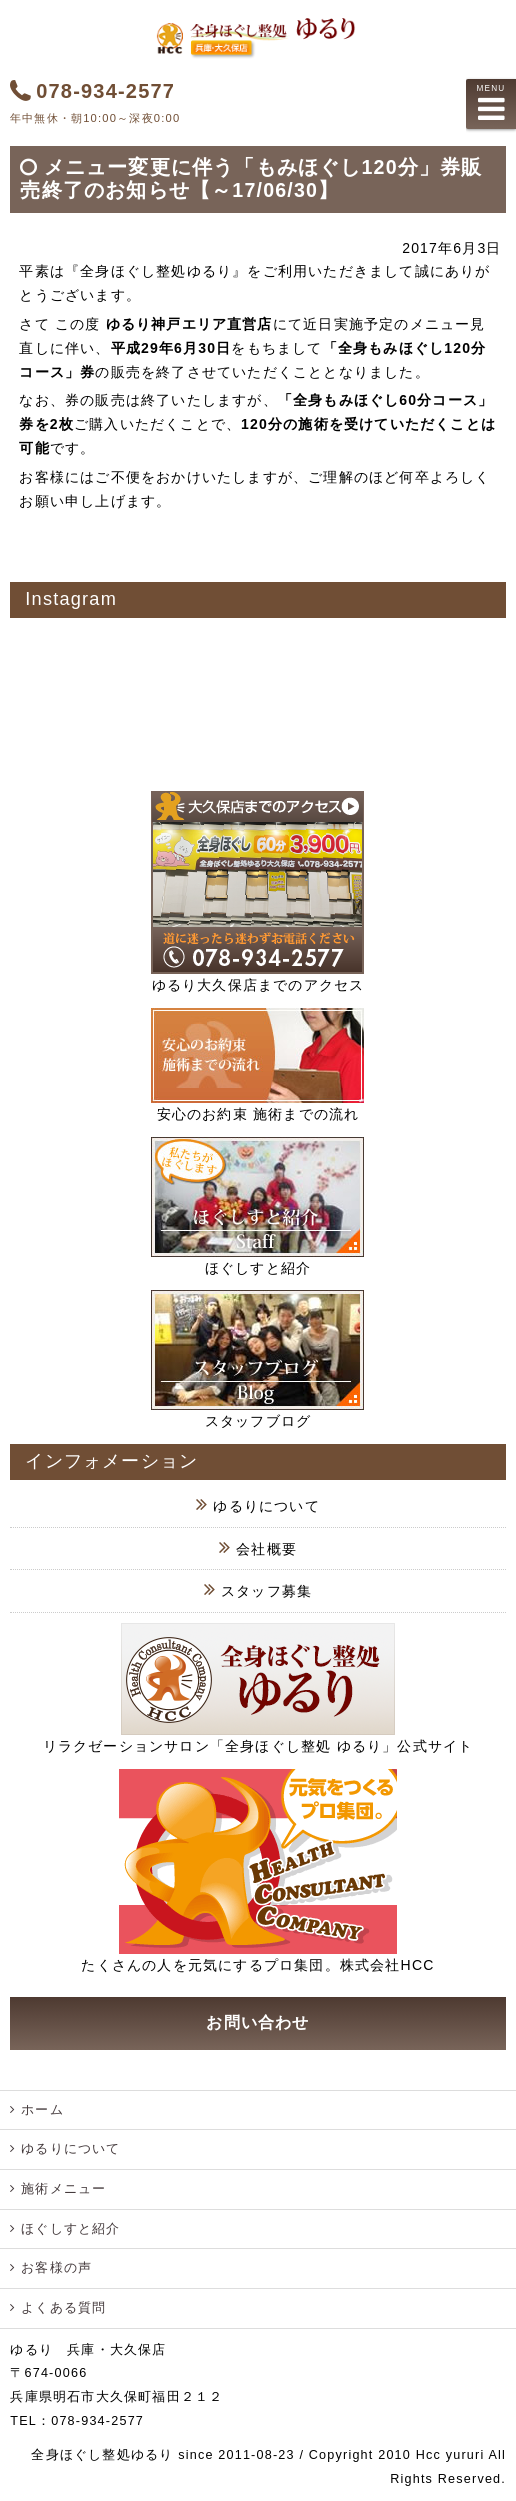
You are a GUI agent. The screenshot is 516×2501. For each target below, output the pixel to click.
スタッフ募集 (266, 1591)
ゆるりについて (266, 1506)
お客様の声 (56, 2268)
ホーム (42, 2110)
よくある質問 (63, 2308)
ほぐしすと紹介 (70, 2229)
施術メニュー (63, 2189)
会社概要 (266, 1549)
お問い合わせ (257, 2022)
